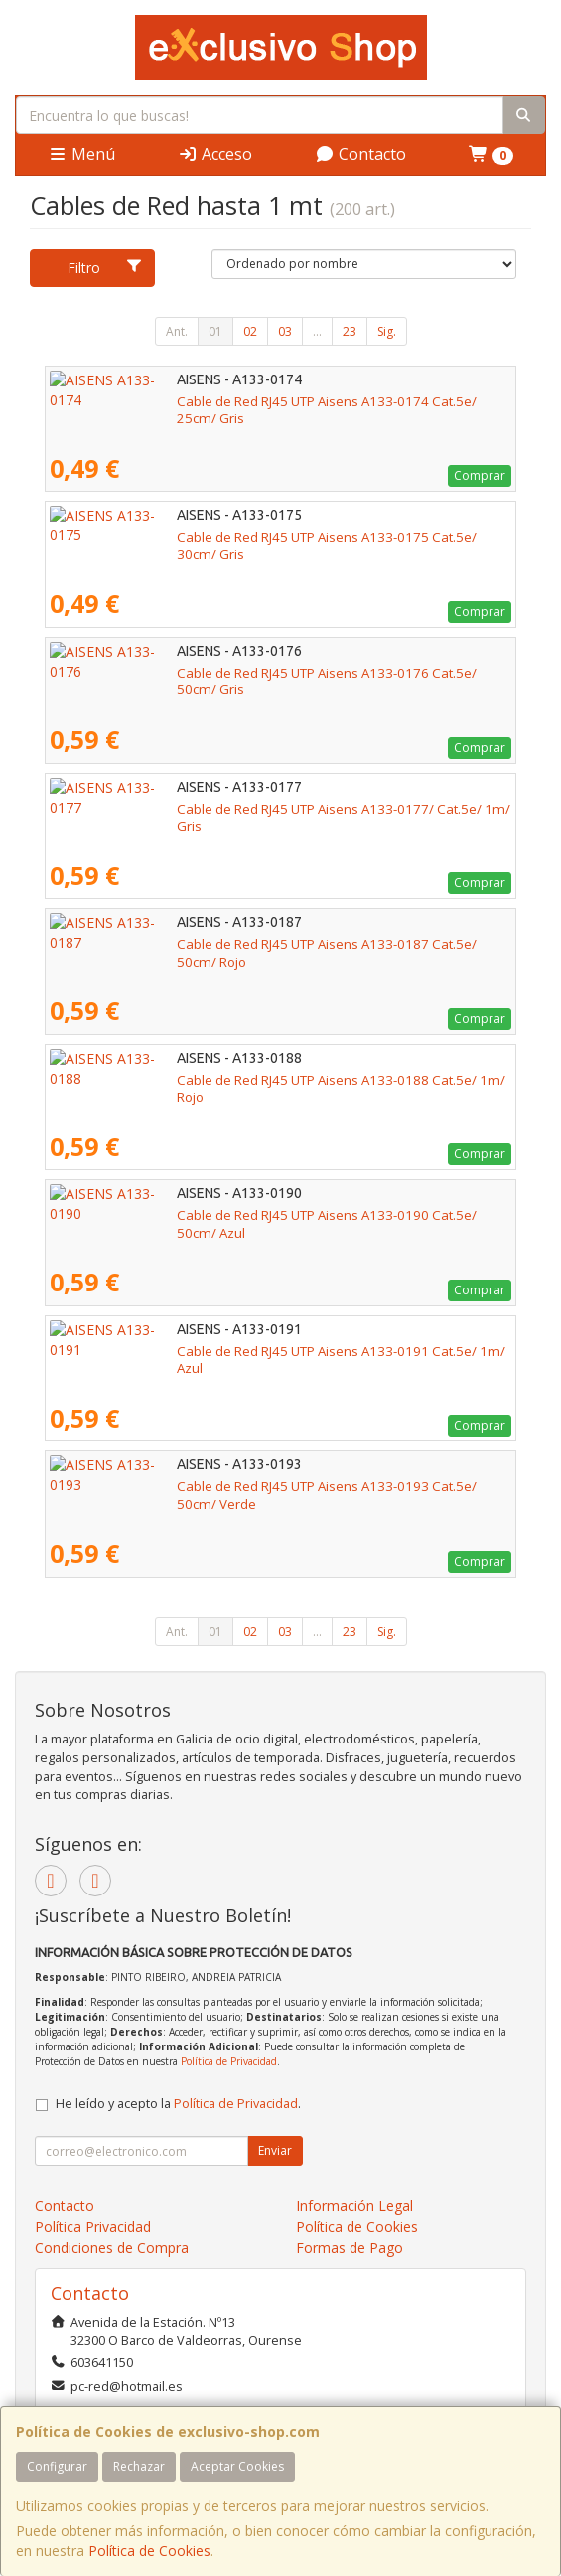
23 (349, 331)
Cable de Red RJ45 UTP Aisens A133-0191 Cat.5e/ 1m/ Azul (228, 1351)
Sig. (386, 331)
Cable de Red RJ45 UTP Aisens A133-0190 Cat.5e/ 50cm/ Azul (235, 1215)
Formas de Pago (349, 2247)
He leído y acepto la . (178, 2103)
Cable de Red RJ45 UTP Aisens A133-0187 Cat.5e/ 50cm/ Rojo (236, 944)
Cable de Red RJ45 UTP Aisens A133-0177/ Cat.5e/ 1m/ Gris (230, 809)
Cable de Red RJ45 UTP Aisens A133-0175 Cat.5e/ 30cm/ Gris (235, 537)
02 (250, 331)
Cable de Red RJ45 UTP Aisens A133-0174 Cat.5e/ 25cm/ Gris (235, 401)
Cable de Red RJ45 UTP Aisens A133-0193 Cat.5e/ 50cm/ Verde (241, 1486)
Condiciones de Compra (112, 2247)
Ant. (177, 331)
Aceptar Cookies (237, 2466)
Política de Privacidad (229, 2061)
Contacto (360, 154)
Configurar (57, 2466)
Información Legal (354, 2206)
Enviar (275, 2150)
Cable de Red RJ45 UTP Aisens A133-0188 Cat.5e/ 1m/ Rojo (229, 1080)
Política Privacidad (93, 2226)
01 (215, 331)
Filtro (105, 267)
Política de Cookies (149, 2550)
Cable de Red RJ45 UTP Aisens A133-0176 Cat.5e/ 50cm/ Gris (235, 673)
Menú (81, 154)
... (317, 331)
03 (285, 331)
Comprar (479, 475)
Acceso (215, 154)
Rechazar (139, 2466)
